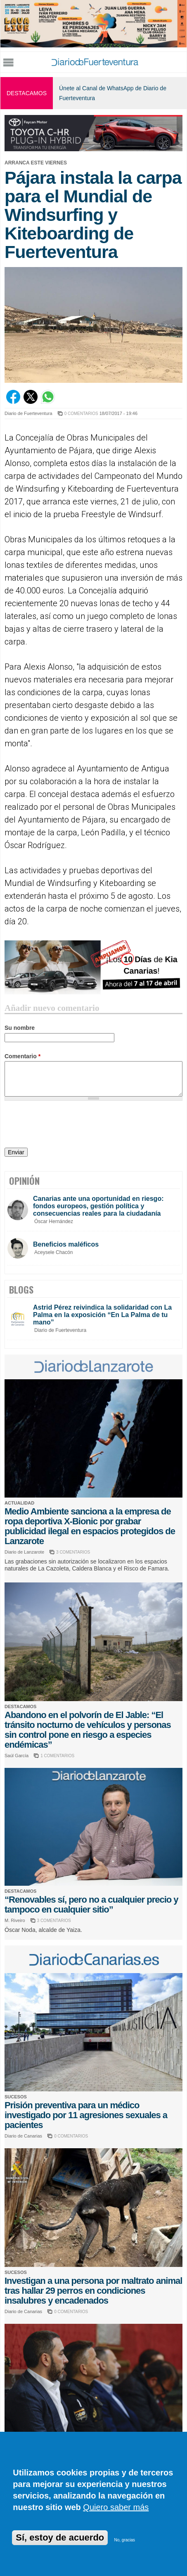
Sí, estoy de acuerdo (60, 2537)
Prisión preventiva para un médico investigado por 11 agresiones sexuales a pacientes (86, 2115)
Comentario (22, 1056)
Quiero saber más (116, 2507)
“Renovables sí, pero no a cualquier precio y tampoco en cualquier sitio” (91, 1904)
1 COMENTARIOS (57, 1755)
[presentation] (67, 1125)
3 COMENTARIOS (73, 1552)
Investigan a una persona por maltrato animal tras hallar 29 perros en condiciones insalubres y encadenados (93, 2291)
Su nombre (20, 1027)
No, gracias (124, 2540)
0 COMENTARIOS (81, 413)
